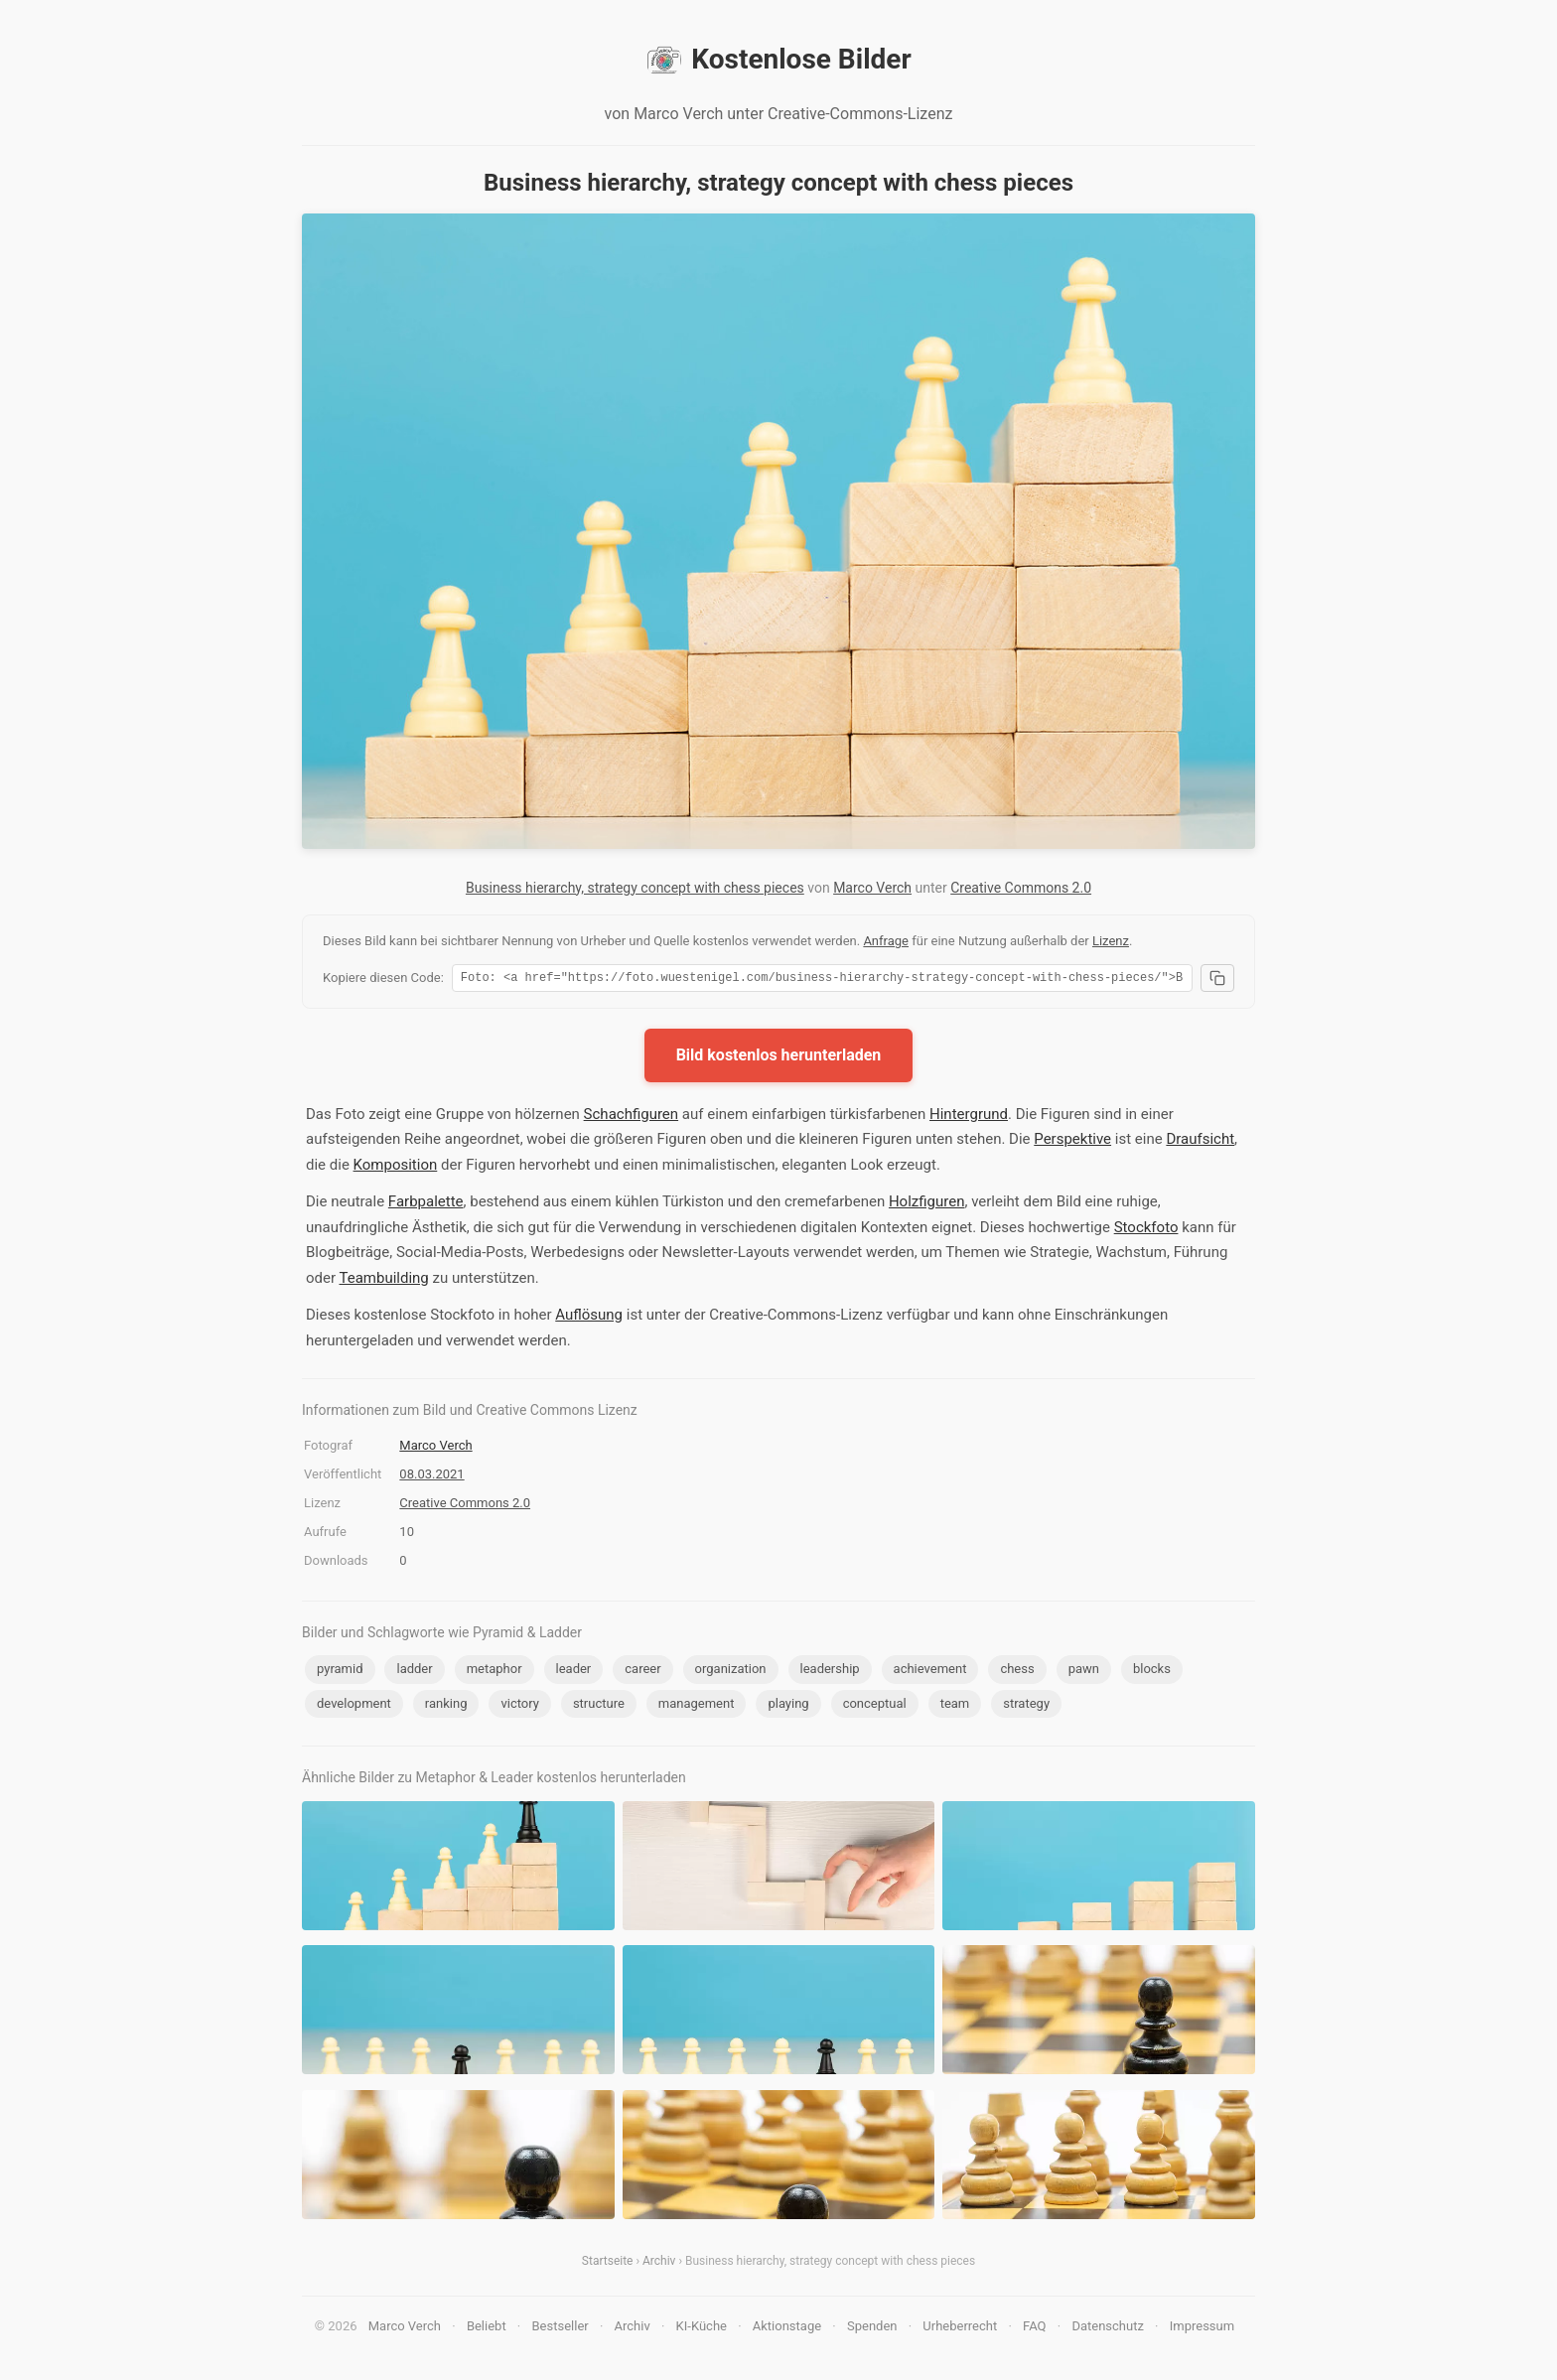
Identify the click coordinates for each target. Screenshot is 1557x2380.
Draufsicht (1200, 1142)
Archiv (658, 2264)
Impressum (1202, 2328)
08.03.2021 (431, 1477)
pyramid (340, 1671)
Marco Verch (872, 888)
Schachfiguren (631, 1117)
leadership (830, 1671)
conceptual (875, 1706)
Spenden (872, 2328)
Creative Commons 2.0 (1020, 888)
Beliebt (486, 2328)
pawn (1083, 1671)
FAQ (1034, 2328)
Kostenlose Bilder (778, 59)
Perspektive (1072, 1142)
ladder (414, 1671)
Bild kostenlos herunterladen (779, 1058)
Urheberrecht (959, 2328)
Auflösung (589, 1318)
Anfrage (886, 940)
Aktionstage (787, 2328)
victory (519, 1706)
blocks (1152, 1671)
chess (1017, 1671)
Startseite (608, 2264)
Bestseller (560, 2328)
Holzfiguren (927, 1204)
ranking (446, 1706)
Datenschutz (1107, 2328)
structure (599, 1706)
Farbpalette (426, 1204)
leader (574, 1671)
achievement (930, 1671)
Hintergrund (968, 1117)
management (696, 1706)
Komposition (396, 1168)
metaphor (494, 1671)
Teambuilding (383, 1281)
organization (731, 1671)
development (354, 1706)
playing (788, 1706)
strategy (1026, 1706)
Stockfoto (1146, 1230)
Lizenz (1110, 940)
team (955, 1706)
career (642, 1671)
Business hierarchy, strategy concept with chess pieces (635, 888)
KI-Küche (701, 2328)
